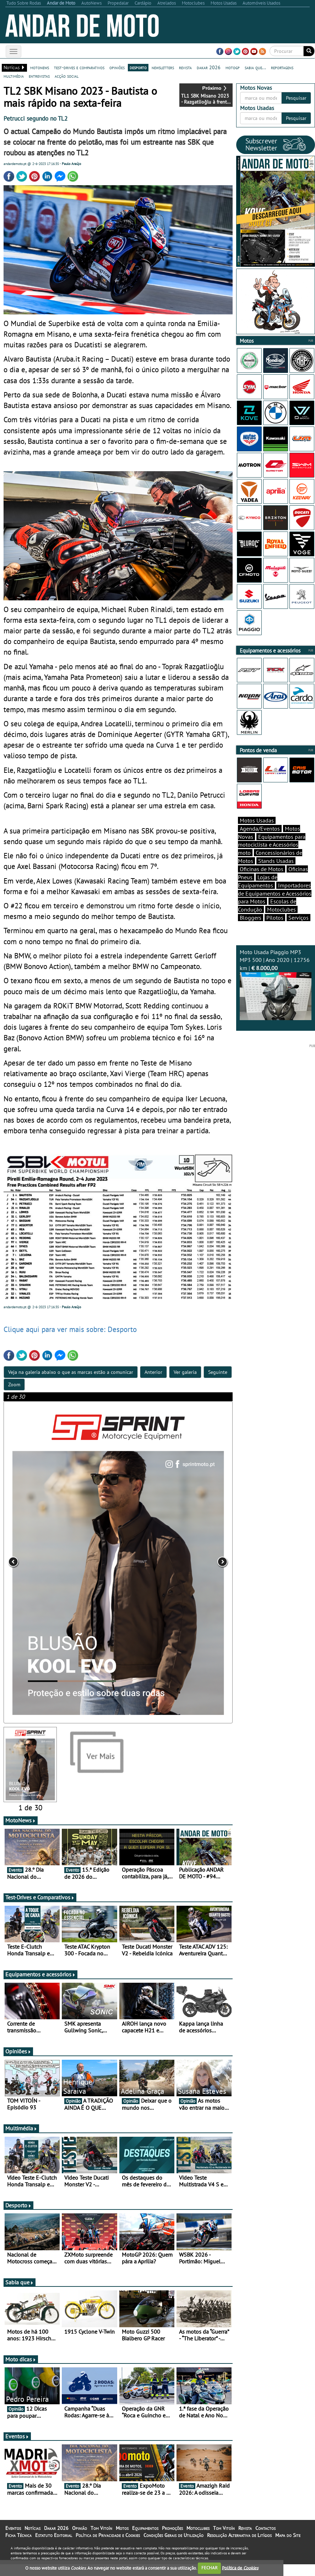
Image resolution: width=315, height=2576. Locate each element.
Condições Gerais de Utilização (173, 2547)
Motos (122, 2540)
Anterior (153, 1378)
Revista (245, 2540)
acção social (66, 76)
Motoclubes (281, 909)
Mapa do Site (287, 2547)
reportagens (282, 67)
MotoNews (20, 1831)
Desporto (18, 2216)
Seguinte (217, 1378)
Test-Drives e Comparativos (40, 1908)
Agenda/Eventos (260, 828)
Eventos (17, 2447)
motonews (39, 67)
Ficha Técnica (18, 2547)
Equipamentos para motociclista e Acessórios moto (271, 845)
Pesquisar (296, 98)
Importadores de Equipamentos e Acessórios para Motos (274, 893)
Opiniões (18, 2062)
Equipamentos (145, 2540)
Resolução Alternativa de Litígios (239, 2547)
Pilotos (274, 917)
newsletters (163, 67)
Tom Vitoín (101, 2540)
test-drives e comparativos (79, 67)
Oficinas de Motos (261, 869)
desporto (138, 67)
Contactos (265, 2540)
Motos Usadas (257, 820)
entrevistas (39, 76)
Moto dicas (20, 2370)
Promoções (172, 2540)
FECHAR (209, 2568)
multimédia (14, 76)
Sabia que (19, 2293)
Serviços (298, 917)
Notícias (32, 2540)
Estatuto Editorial (53, 2547)
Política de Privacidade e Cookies (108, 2547)
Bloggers (250, 917)
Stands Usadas (276, 860)
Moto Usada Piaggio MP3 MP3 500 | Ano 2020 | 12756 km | (275, 984)
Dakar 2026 (56, 2540)
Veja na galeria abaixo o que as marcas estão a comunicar (70, 1378)
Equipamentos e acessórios (40, 1985)
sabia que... (255, 67)
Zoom (14, 1391)
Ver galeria (185, 1378)
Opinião (79, 2540)
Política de (240, 2568)
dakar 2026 (209, 67)
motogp (233, 67)
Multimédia (21, 2139)
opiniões (117, 67)
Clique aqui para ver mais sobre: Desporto (70, 1336)
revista (185, 67)
